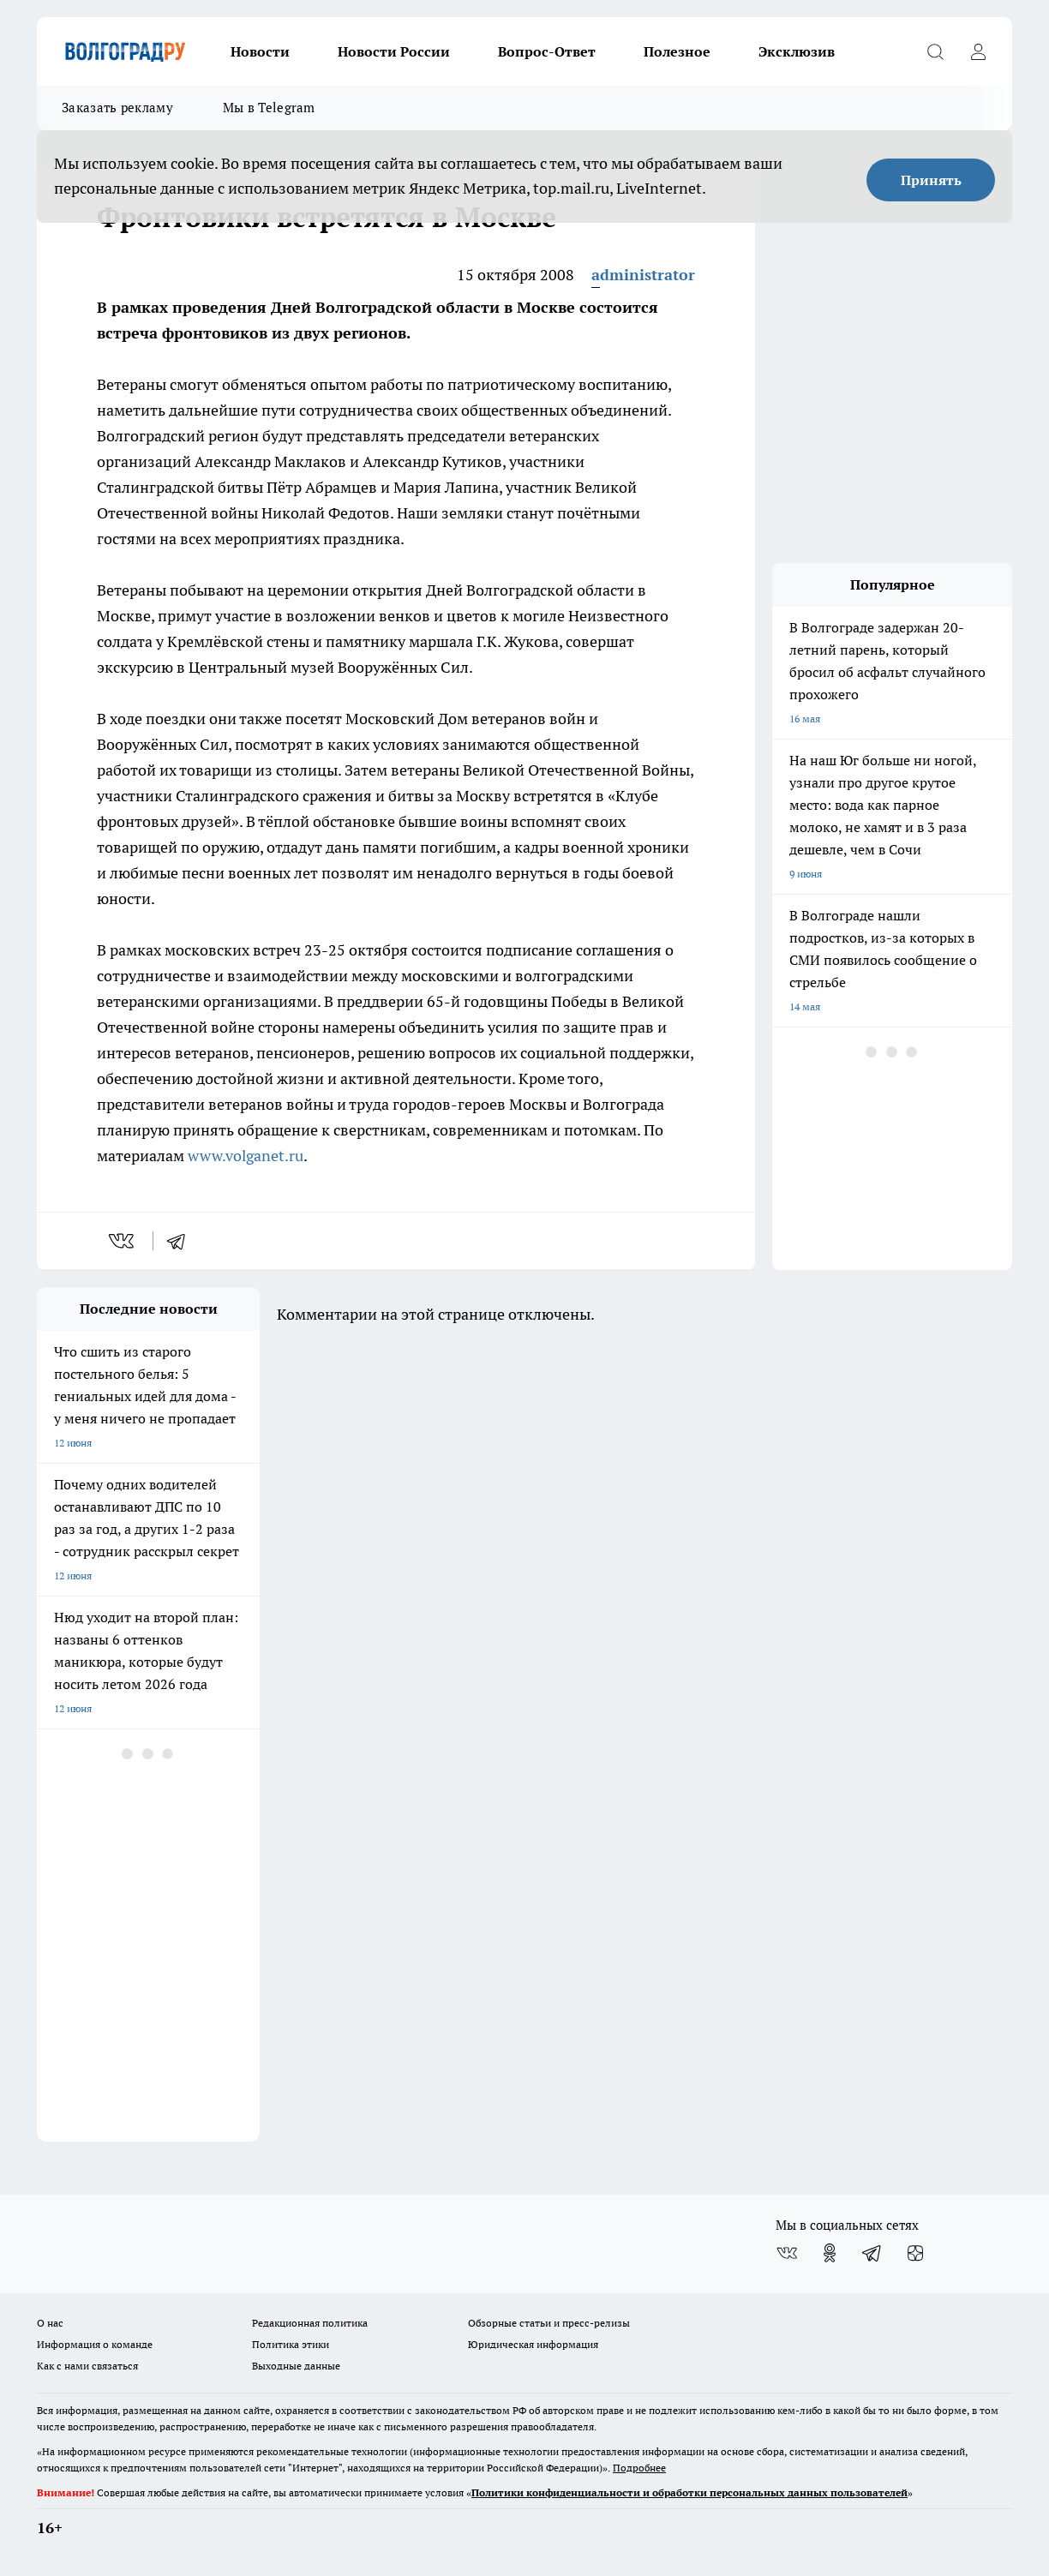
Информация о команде (95, 2344)
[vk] (123, 1241)
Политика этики (290, 2344)
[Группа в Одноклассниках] (829, 2253)
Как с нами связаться (87, 2365)
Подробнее (639, 2467)
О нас (50, 2322)
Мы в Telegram (269, 107)
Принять (931, 180)
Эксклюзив (796, 51)
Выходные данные (296, 2365)
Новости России (394, 51)
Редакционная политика (310, 2322)
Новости (260, 51)
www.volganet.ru (245, 1155)
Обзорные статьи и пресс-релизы (549, 2322)
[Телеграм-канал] (872, 2253)
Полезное (677, 51)
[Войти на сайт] (978, 51)
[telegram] (182, 1241)
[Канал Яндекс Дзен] (915, 2253)
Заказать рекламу (117, 107)
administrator (643, 275)
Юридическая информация (533, 2344)
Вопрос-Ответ (547, 51)
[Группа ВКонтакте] (786, 2253)
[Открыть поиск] (935, 51)
